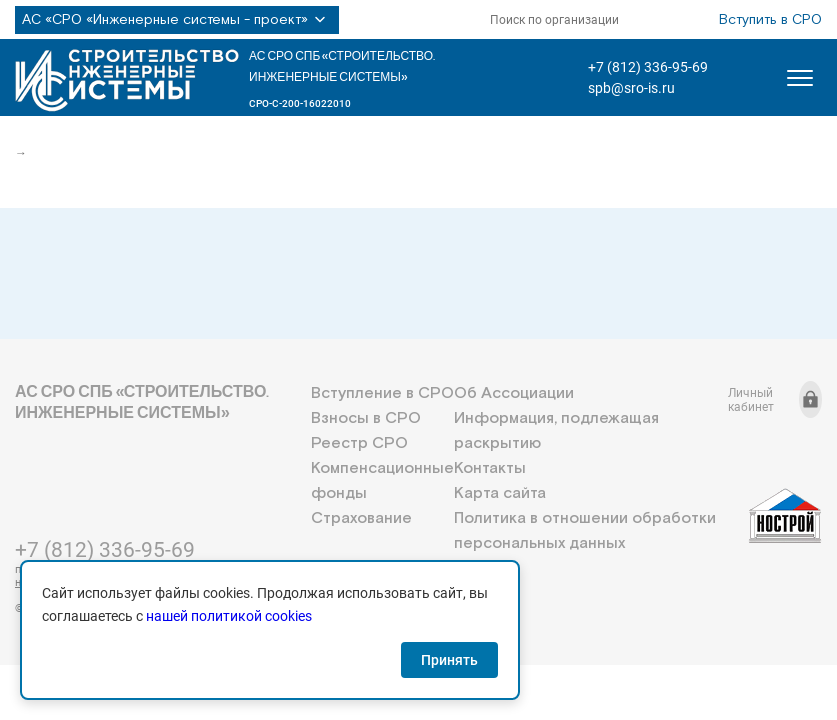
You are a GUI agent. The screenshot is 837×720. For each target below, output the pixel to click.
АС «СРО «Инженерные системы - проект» (177, 20)
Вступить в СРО (770, 20)
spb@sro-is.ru (631, 88)
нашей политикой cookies (229, 616)
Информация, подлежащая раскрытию (556, 431)
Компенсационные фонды (382, 481)
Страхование (361, 518)
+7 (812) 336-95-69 (648, 67)
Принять (449, 660)
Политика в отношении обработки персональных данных (585, 531)
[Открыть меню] (800, 78)
